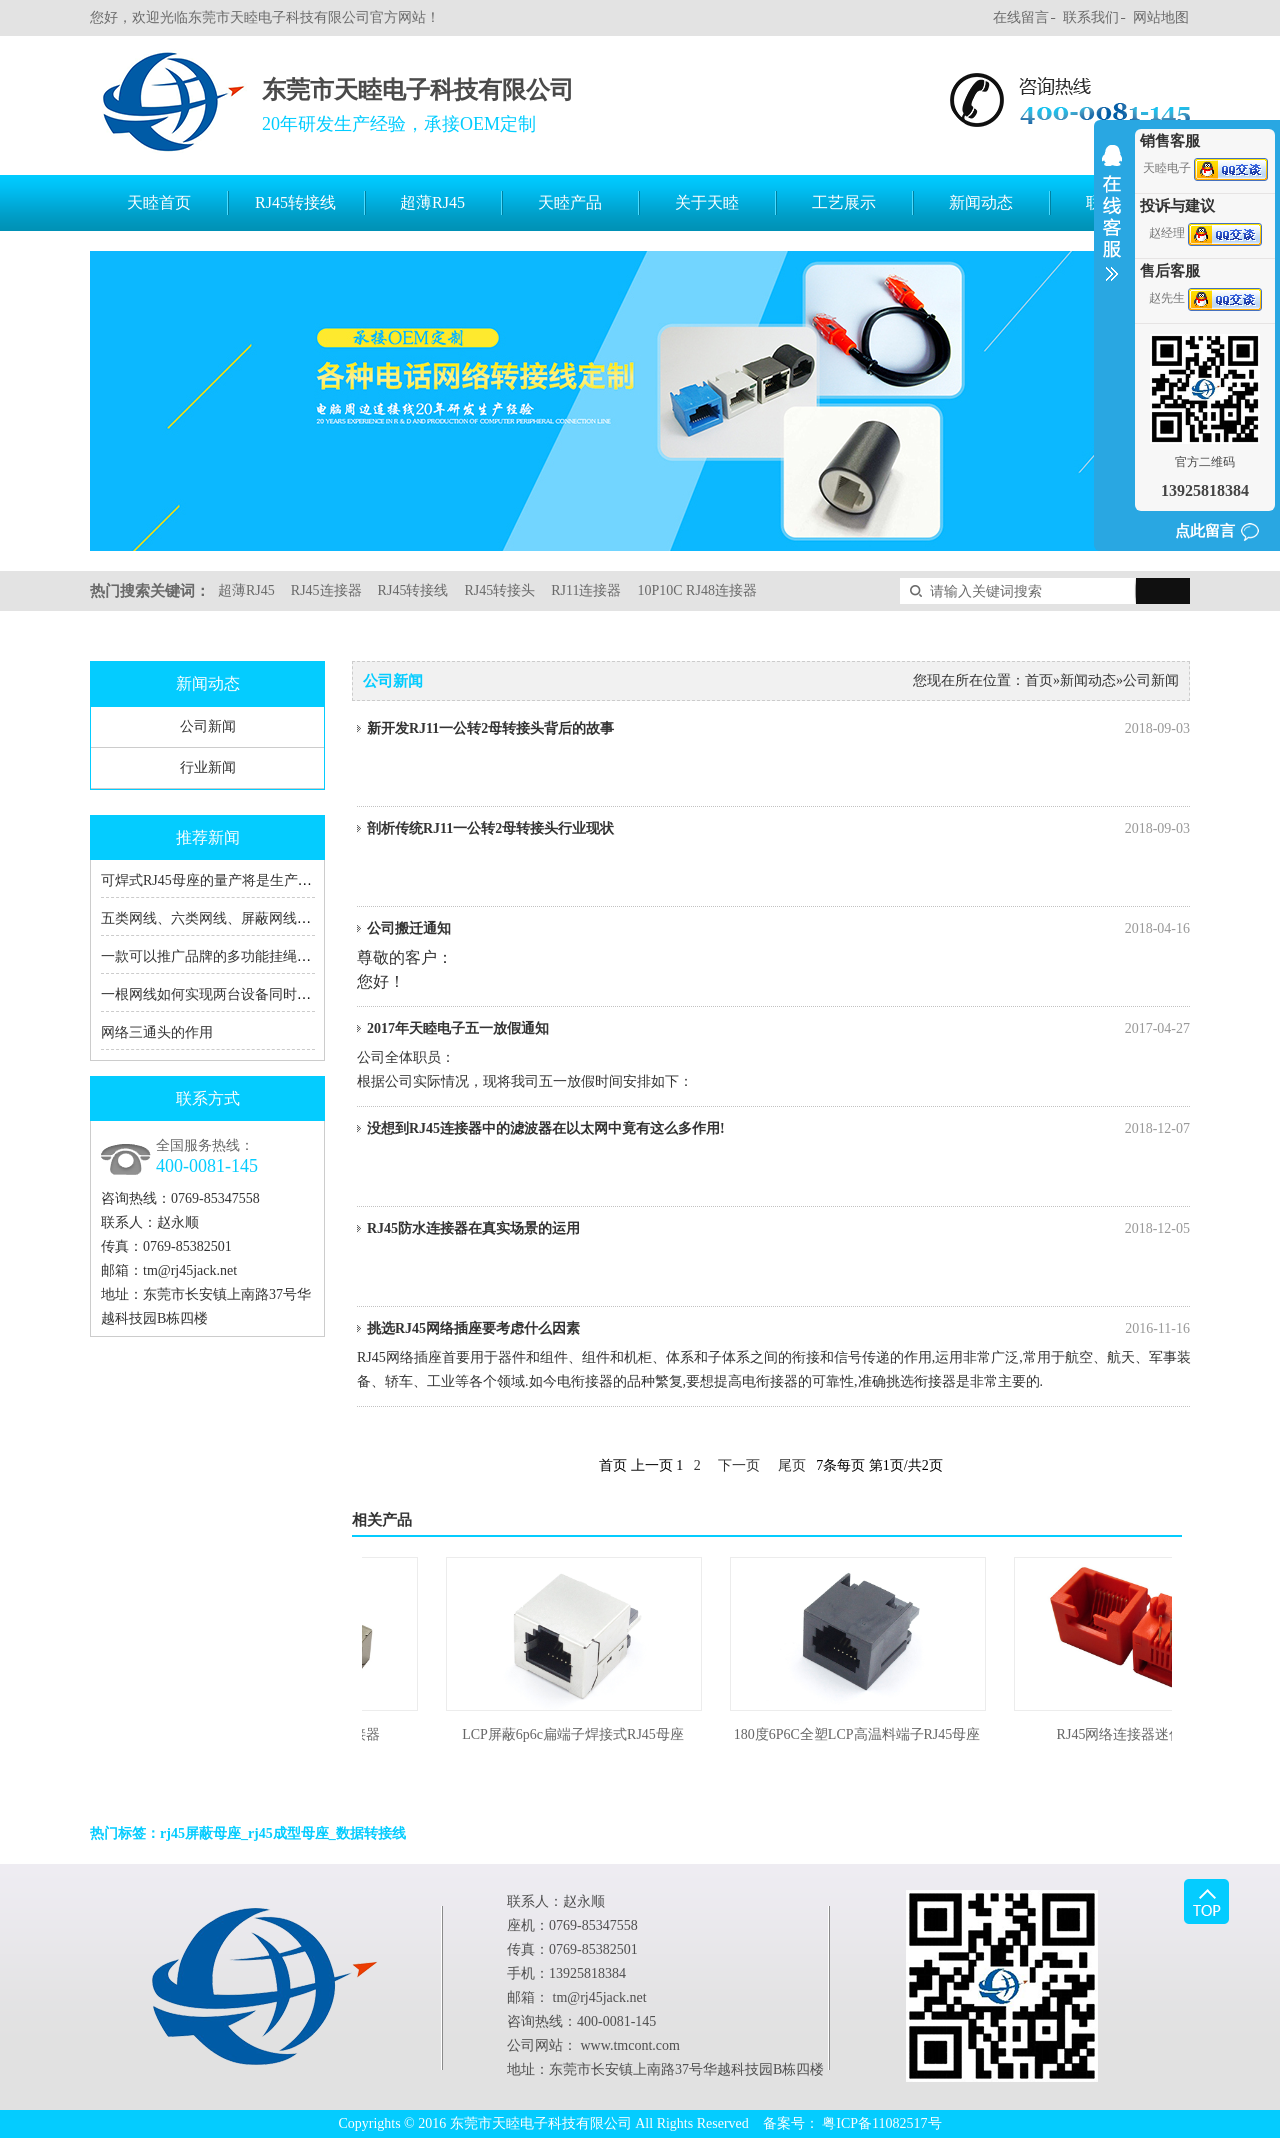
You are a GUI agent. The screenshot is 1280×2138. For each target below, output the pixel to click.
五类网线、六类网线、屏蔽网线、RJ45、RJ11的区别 (262, 918)
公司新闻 (208, 726)
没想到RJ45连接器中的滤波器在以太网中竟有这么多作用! (778, 1129)
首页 (1039, 680)
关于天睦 (707, 202)
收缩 (1112, 226)
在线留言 (1021, 17)
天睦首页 (159, 202)
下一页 (739, 1465)
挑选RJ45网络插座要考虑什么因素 (778, 1329)
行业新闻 (208, 767)
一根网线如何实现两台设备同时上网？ (220, 994)
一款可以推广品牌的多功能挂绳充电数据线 (234, 956)
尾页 (792, 1465)
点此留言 (1205, 531)
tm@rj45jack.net (190, 1270)
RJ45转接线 (295, 202)
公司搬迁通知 (778, 929)
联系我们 (1091, 17)
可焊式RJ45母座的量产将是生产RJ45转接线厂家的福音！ (277, 880)
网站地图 (1161, 17)
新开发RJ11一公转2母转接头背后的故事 (778, 729)
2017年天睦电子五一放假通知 (778, 1029)
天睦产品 (570, 202)
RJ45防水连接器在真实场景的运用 (778, 1229)
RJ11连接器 (586, 590)
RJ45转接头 (499, 590)
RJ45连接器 (326, 590)
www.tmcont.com (630, 2045)
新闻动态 (981, 202)
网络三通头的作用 (157, 1032)
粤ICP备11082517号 (881, 2123)
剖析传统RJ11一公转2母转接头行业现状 (778, 829)
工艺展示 (844, 202)
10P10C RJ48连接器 (696, 590)
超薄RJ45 (432, 202)
